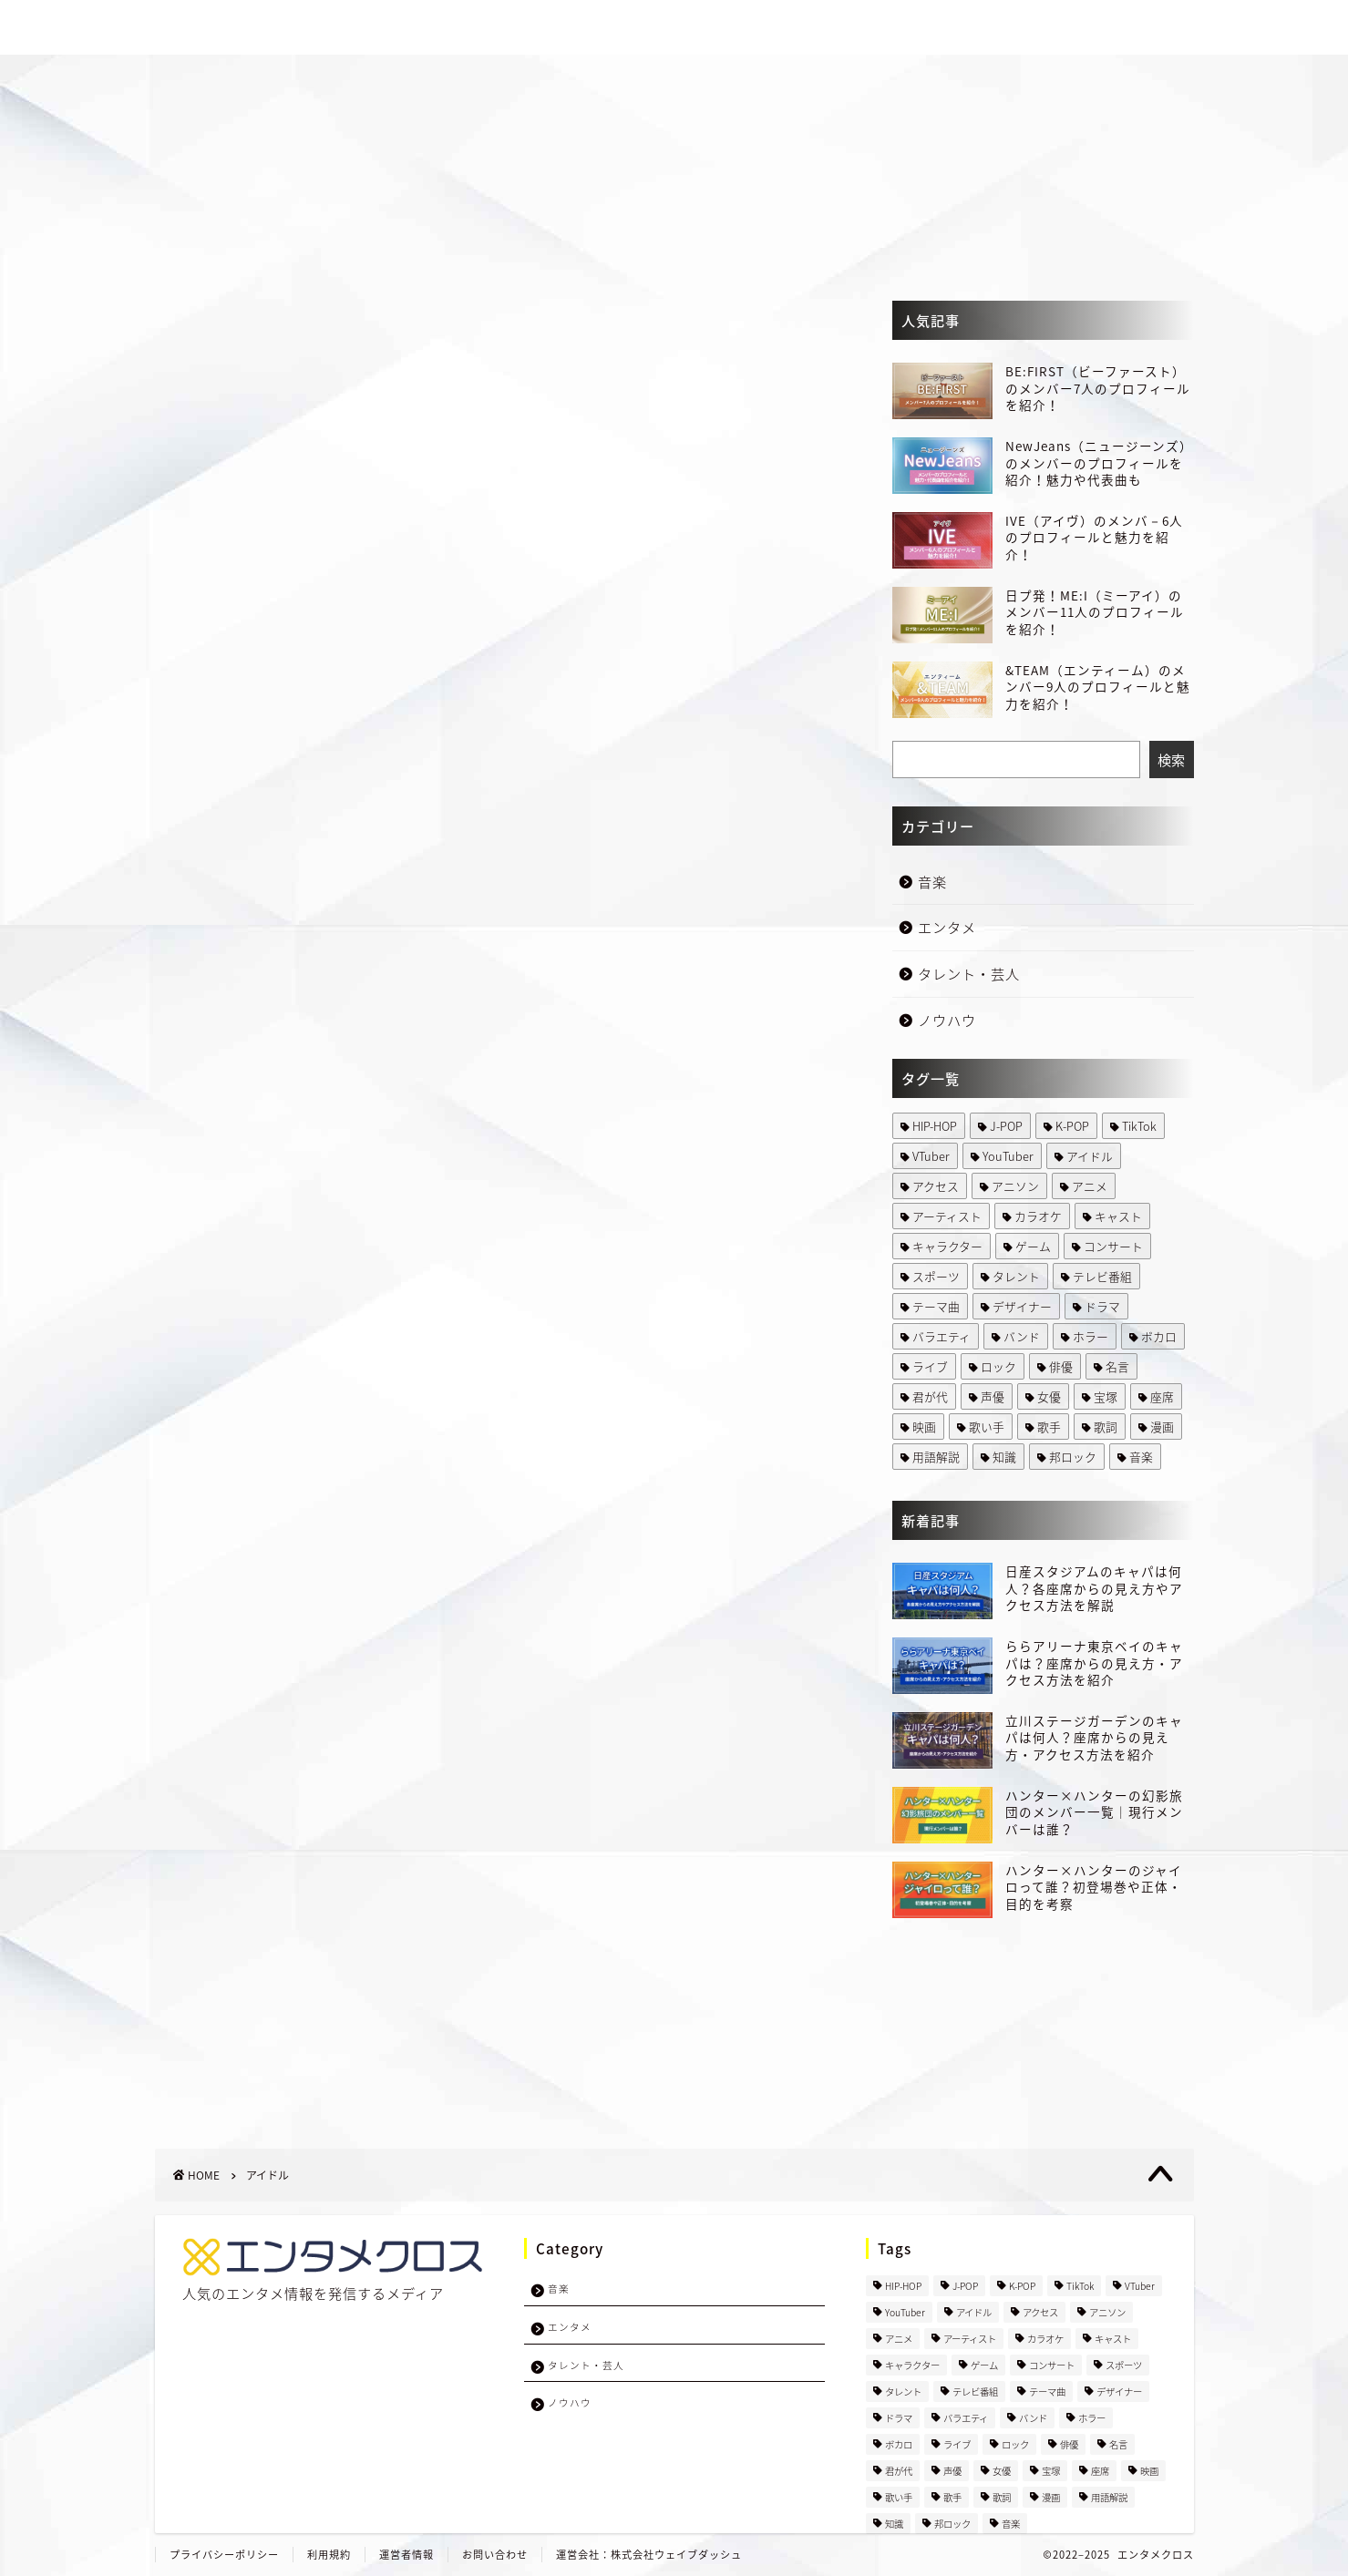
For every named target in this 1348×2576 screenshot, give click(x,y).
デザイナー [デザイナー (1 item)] (1022, 1306)
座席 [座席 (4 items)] (1162, 1396)
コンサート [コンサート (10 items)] (1113, 1246)
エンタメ (902, 28)
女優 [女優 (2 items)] (1049, 1396)
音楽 (815, 28)
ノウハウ (1143, 28)
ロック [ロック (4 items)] (998, 1366)
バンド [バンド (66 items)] (1021, 1336)
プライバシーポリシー (224, 2554)
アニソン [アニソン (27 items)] (1015, 1186)
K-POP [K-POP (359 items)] (1072, 1125)
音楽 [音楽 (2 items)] (1141, 1456)
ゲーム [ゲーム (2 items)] (1033, 1246)
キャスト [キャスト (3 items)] (1118, 1216)
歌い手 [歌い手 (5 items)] (986, 1426)
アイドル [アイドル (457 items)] (1089, 1156)
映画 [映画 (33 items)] (924, 1426)
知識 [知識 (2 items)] (1004, 1456)
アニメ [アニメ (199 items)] (1089, 1186)
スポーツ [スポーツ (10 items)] (936, 1276)
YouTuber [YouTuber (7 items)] (1008, 1156)
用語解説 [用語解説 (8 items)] (936, 1456)
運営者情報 (406, 2554)
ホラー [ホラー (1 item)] (1090, 1336)
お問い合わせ (495, 2554)
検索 (1171, 759)
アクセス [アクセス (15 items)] (935, 1186)
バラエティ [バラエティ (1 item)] (941, 1336)
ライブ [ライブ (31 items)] (930, 1366)
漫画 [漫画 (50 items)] (1162, 1426)
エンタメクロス (1155, 2554)
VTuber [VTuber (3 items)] (931, 1156)
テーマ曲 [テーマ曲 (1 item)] (936, 1306)
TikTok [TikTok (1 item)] (1139, 1125)
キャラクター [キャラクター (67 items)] (947, 1246)
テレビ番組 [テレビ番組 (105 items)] (1102, 1276)
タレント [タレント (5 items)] (1016, 1276)
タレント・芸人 (1023, 28)
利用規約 (329, 2554)
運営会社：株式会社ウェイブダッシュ (649, 2554)
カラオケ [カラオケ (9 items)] (1038, 1216)
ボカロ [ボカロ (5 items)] (1159, 1336)
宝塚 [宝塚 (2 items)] (1105, 1396)
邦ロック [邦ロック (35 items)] (1072, 1456)
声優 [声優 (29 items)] (992, 1396)
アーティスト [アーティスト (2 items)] (947, 1216)
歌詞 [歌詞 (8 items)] (1105, 1426)
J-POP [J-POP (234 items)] (1006, 1125)
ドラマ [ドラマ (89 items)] (1102, 1306)
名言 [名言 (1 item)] (1117, 1366)
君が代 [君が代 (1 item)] (930, 1396)
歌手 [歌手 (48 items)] (1049, 1426)
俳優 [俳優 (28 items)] (1061, 1366)
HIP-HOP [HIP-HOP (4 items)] (934, 1125)
